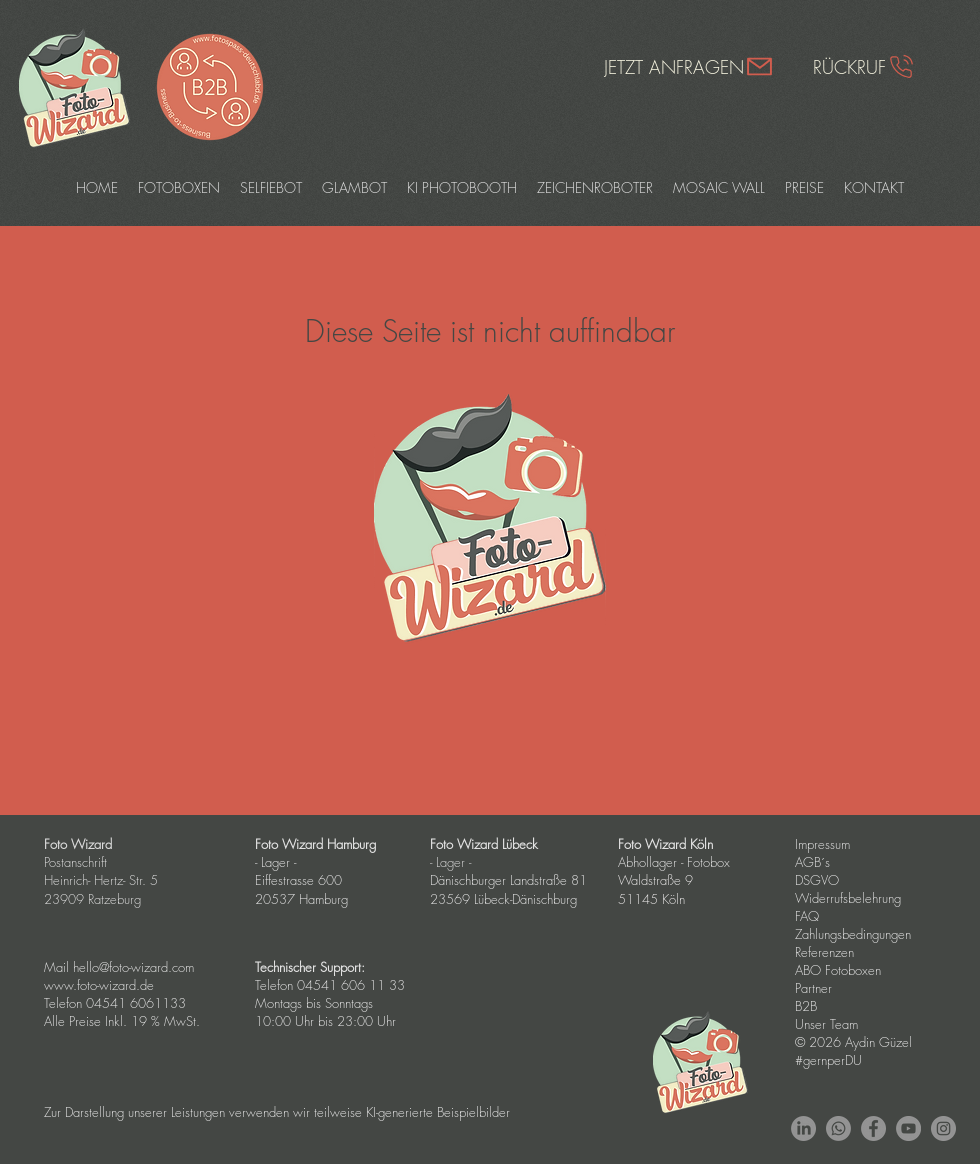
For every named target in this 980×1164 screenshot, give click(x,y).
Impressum (822, 844)
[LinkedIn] (803, 1128)
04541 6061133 (136, 1003)
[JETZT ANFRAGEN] (689, 66)
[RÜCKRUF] (864, 66)
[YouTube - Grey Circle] (908, 1128)
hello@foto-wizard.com (133, 967)
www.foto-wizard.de (99, 985)
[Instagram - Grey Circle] (943, 1128)
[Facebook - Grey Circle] (873, 1128)
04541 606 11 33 (351, 985)
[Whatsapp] (838, 1128)
